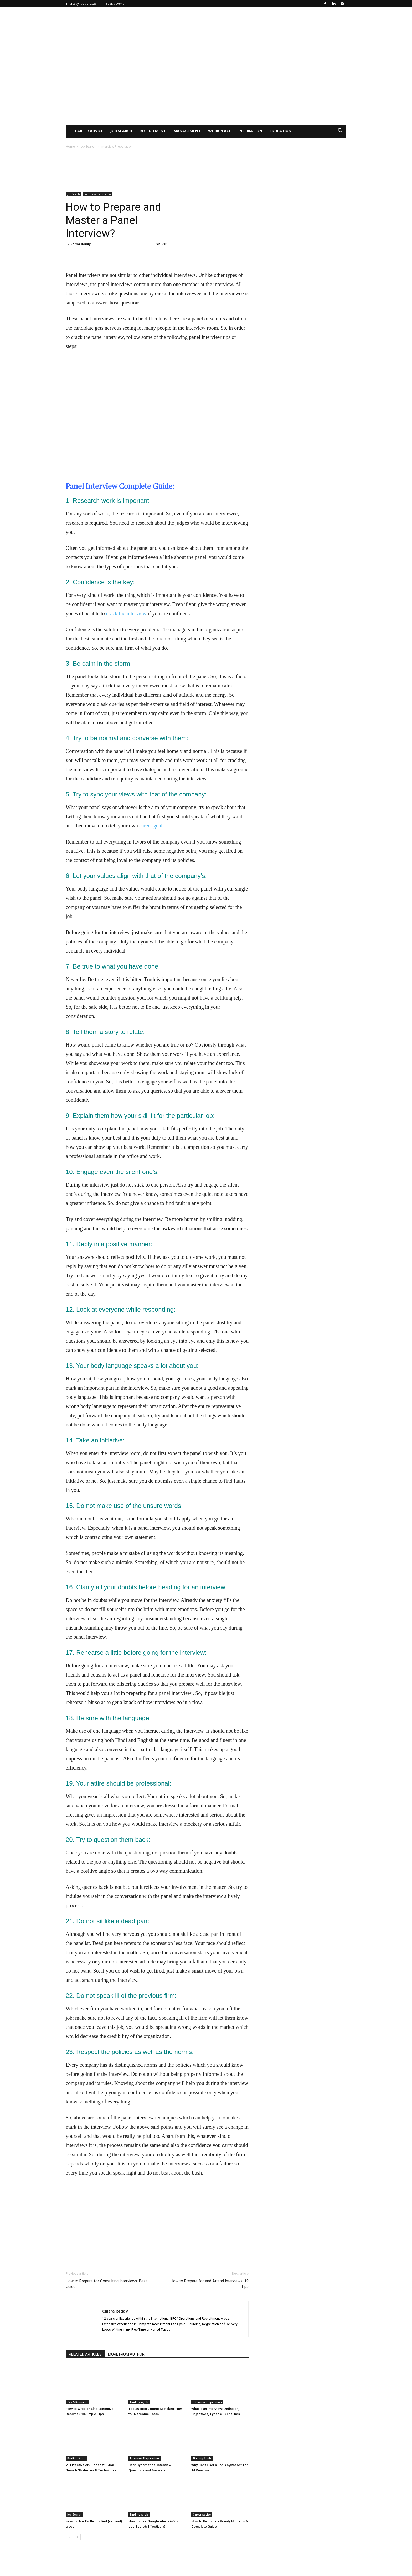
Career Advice (89, 130)
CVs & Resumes (77, 2402)
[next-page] (77, 2537)
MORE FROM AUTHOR (126, 2354)
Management (187, 130)
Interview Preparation (97, 194)
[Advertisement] (206, 85)
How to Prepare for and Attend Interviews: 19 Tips (210, 2284)
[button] (340, 131)
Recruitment (153, 130)
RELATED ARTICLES (85, 2354)
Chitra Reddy (80, 244)
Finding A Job (139, 2402)
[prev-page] (69, 2537)
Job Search (121, 130)
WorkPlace (219, 130)
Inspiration (250, 130)
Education (280, 130)
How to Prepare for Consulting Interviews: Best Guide (106, 2284)
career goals (151, 826)
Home (70, 146)
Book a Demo (115, 4)
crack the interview (126, 613)
